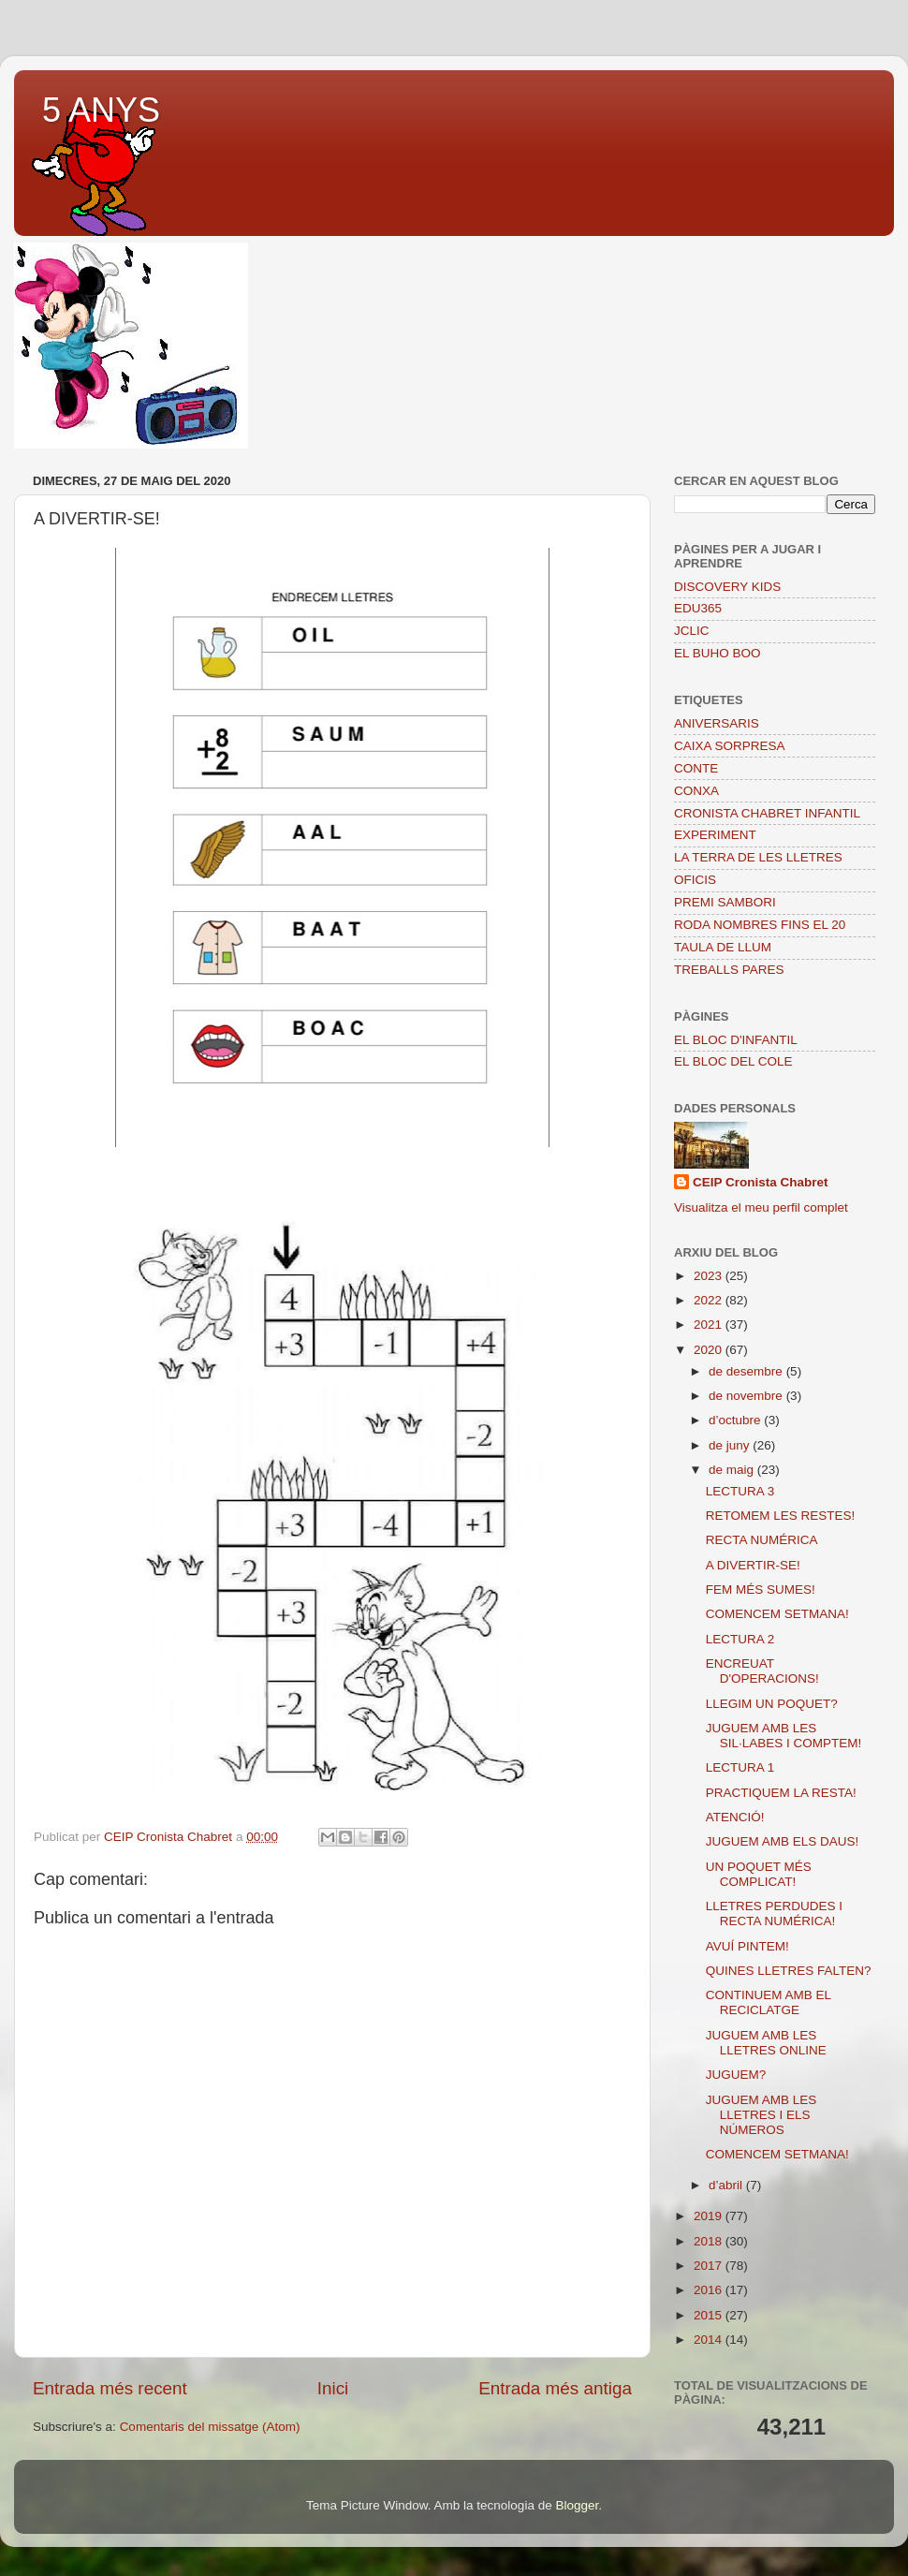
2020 (709, 1350)
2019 (709, 2216)
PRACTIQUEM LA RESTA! (781, 1793)
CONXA (696, 791)
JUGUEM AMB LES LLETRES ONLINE (766, 2042)
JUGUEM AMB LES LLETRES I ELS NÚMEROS (761, 2115)
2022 (709, 1300)
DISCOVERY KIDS (727, 587)
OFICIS (695, 880)
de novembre (747, 1396)
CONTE (696, 768)
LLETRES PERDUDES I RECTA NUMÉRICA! (774, 1913)
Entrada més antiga (555, 2388)
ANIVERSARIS (716, 723)
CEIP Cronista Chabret (760, 1182)
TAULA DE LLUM (722, 947)
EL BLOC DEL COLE (733, 1061)
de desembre (747, 1371)
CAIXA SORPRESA (729, 746)
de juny (731, 1445)
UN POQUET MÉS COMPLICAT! (759, 1874)
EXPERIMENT (715, 835)
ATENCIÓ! (735, 1817)
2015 (709, 2315)
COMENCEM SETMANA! (777, 1614)
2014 (709, 2340)
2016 (709, 2290)
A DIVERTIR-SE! (753, 1565)
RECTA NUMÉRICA (762, 1540)
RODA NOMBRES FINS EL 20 (759, 925)
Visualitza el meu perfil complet (761, 1207)
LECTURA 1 (740, 1767)
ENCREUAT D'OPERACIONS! (762, 1670)
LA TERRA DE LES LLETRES (758, 857)
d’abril (727, 2185)
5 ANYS (101, 110)
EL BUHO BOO (717, 653)
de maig (733, 1470)
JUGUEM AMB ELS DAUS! (782, 1841)
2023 (709, 1276)
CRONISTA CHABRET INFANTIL (767, 813)
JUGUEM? (736, 2075)
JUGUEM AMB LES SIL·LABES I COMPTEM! (784, 1735)
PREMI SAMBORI (725, 902)
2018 (709, 2241)
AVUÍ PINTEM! (747, 1946)
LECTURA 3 (740, 1491)
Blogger (576, 2505)
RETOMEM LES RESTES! (781, 1516)
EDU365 (698, 608)
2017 (709, 2266)
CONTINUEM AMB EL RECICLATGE (768, 2002)
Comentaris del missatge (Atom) (210, 2427)
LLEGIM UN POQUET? (772, 1704)
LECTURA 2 (740, 1639)
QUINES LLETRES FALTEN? (788, 1971)
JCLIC (692, 631)
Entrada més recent (110, 2388)
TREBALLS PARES (729, 970)
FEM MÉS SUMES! (760, 1589)
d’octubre (736, 1420)
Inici (333, 2388)
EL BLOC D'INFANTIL (736, 1040)
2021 (709, 1324)
